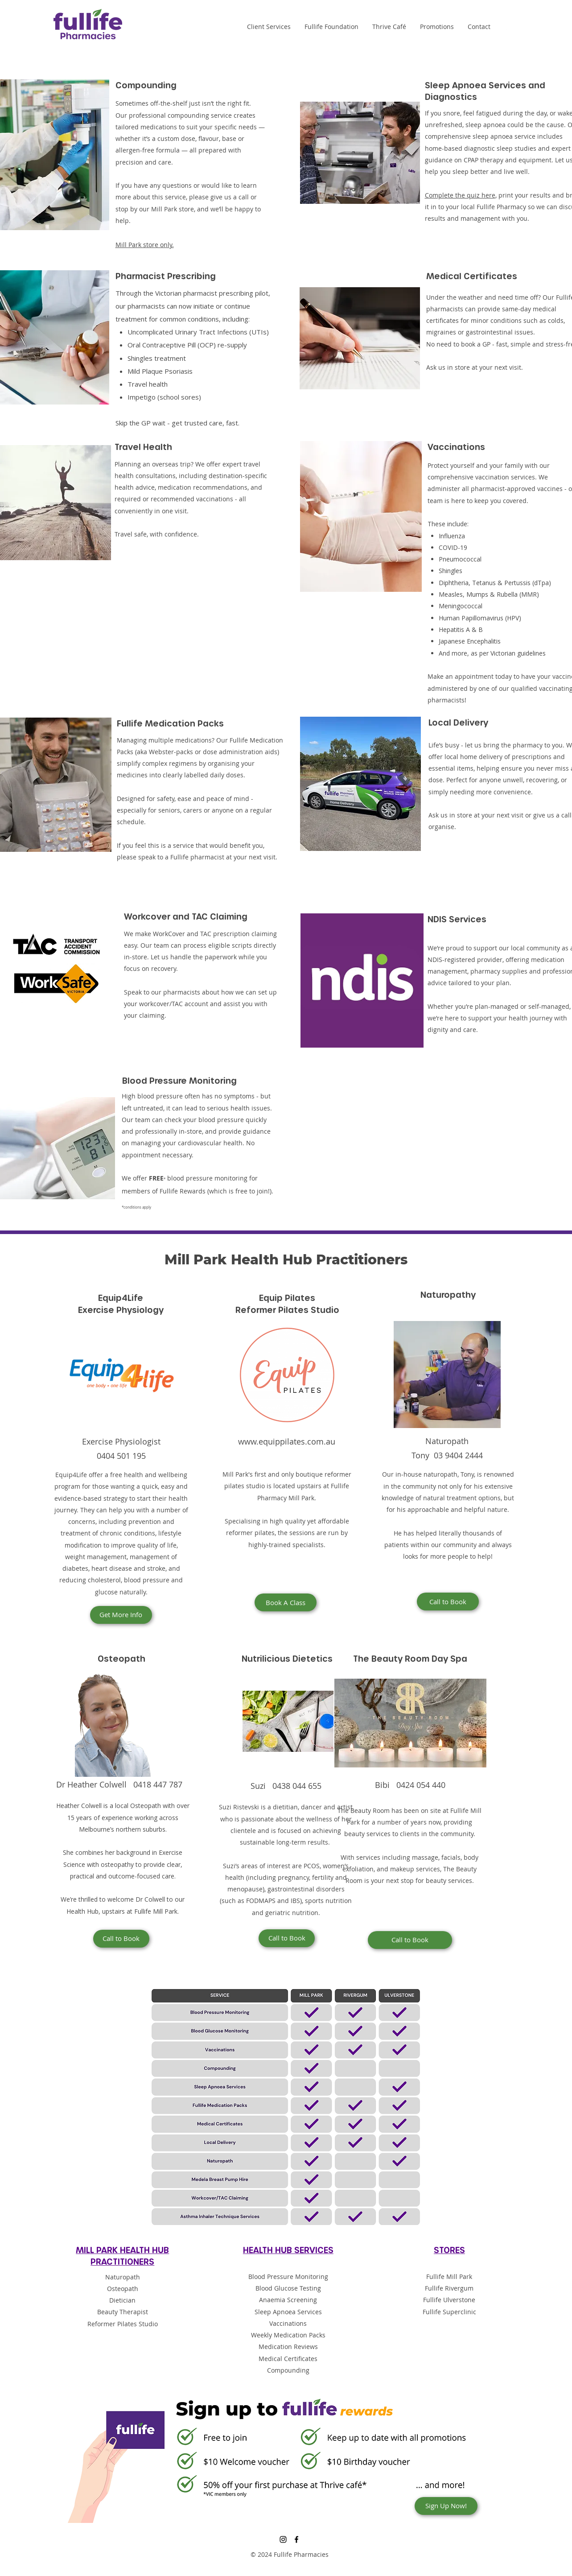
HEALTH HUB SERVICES (288, 2249)
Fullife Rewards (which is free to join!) (215, 1191)
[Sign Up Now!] (446, 2506)
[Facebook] (519, 26)
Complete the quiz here (460, 195)
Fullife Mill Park (449, 2276)
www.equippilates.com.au (286, 1441)
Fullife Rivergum (449, 2288)
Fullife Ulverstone (449, 2299)
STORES (449, 2249)
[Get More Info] (121, 1615)
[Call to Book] (448, 1601)
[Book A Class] (286, 1602)
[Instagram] (506, 26)
